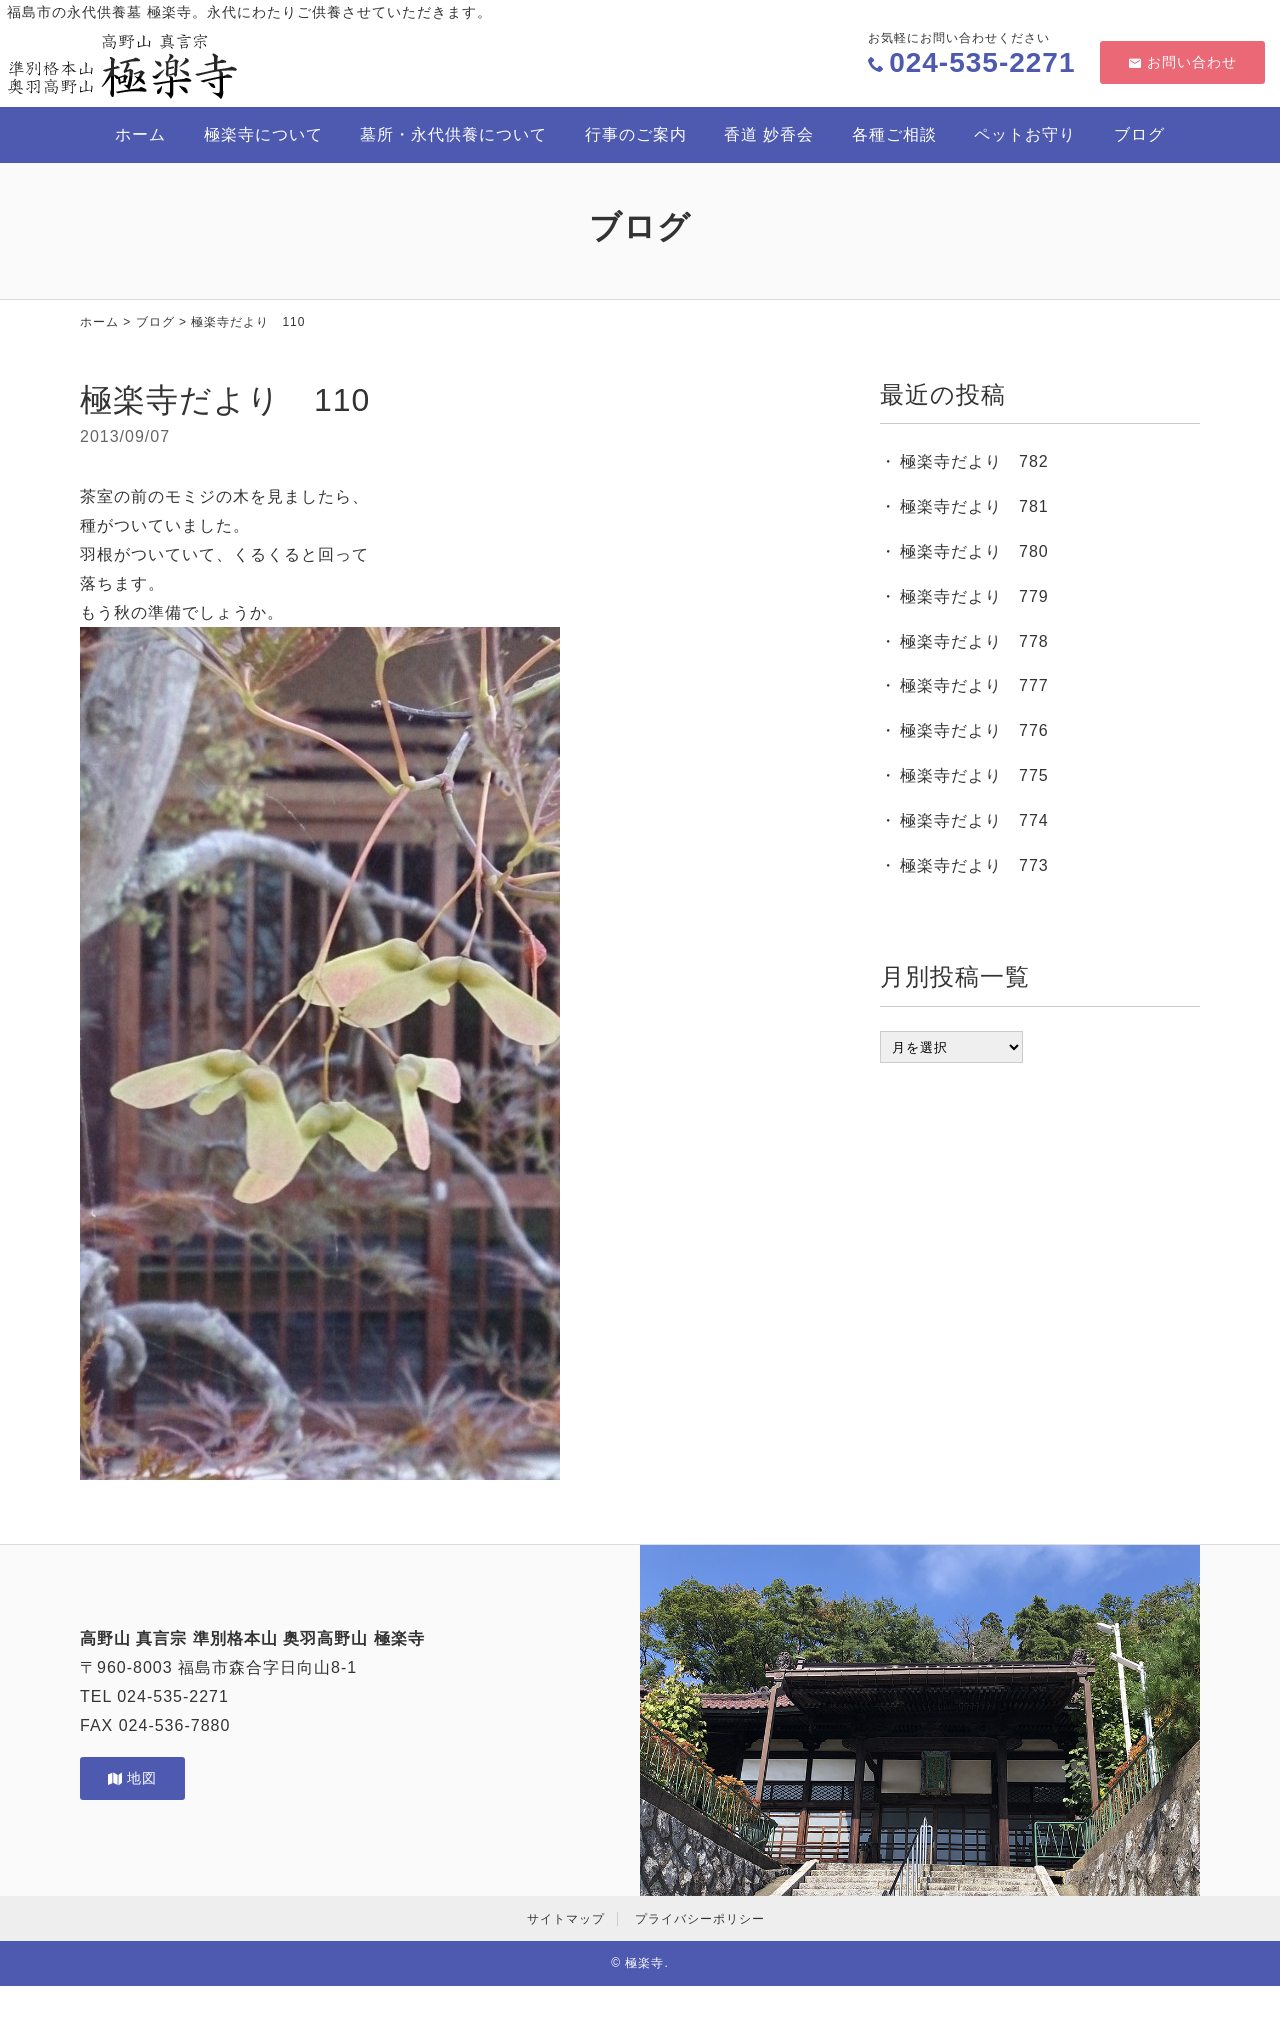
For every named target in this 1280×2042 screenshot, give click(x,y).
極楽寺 (644, 1963)
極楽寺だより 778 (974, 641)
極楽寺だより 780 (974, 551)
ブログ (1139, 134)
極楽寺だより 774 (974, 820)
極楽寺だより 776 (974, 730)
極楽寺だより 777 (974, 685)
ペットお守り (1025, 134)
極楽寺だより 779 (974, 596)
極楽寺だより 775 (974, 775)
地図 (132, 1778)
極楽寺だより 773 (974, 865)
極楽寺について (263, 134)
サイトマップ (566, 1919)
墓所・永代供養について (453, 134)
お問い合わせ (1182, 62)
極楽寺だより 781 (974, 506)
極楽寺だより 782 (974, 461)
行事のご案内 (636, 134)
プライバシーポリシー (700, 1919)
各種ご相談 (894, 134)
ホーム (140, 134)
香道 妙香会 (769, 134)
